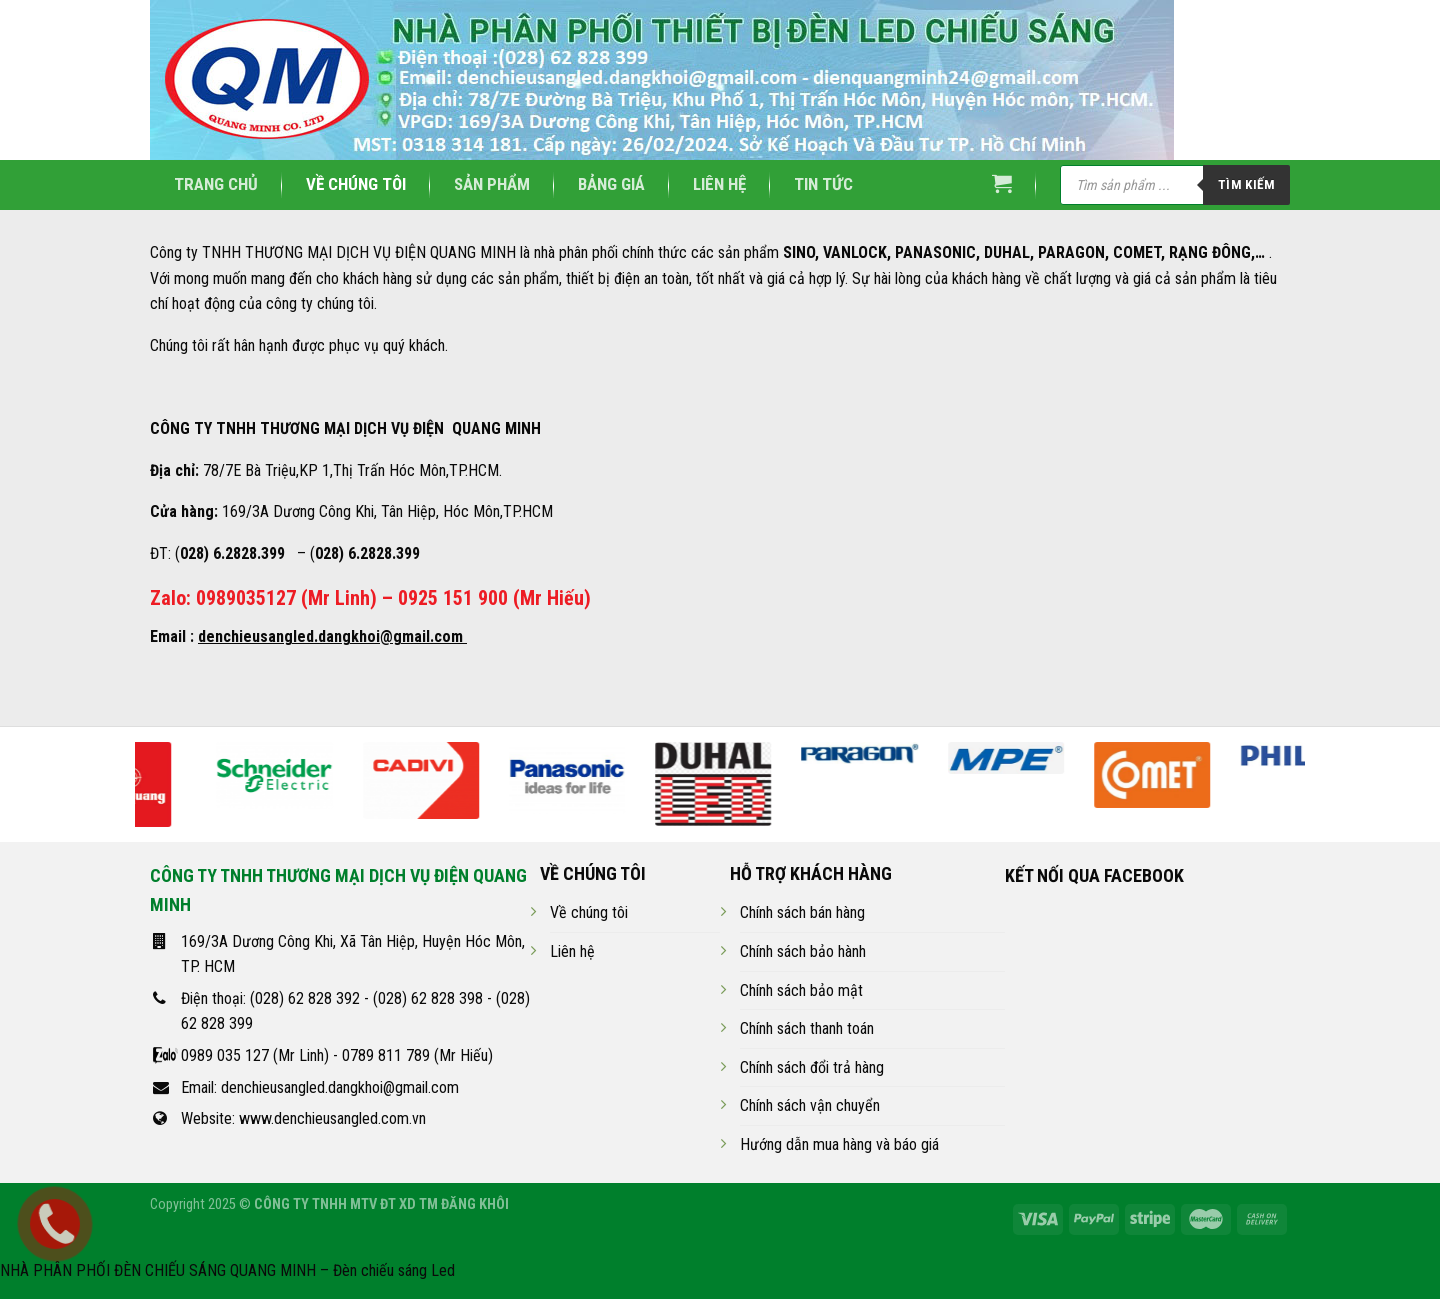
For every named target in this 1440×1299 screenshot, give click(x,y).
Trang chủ (216, 184)
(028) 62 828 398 (428, 998)
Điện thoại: (215, 998)
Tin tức (823, 184)
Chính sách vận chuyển (810, 1105)
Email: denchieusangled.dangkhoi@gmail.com (320, 1087)
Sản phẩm (492, 184)
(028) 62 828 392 (305, 998)
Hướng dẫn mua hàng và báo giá (839, 1144)
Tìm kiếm (1246, 184)
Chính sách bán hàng (802, 912)
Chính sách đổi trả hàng (812, 1067)
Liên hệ (719, 184)
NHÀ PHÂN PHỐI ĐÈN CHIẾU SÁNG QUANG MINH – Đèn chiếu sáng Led (227, 1270)
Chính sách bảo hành (803, 951)
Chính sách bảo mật (801, 990)
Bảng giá (611, 184)
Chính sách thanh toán (807, 1028)
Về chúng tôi (356, 184)
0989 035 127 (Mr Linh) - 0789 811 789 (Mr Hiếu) (337, 1055)
